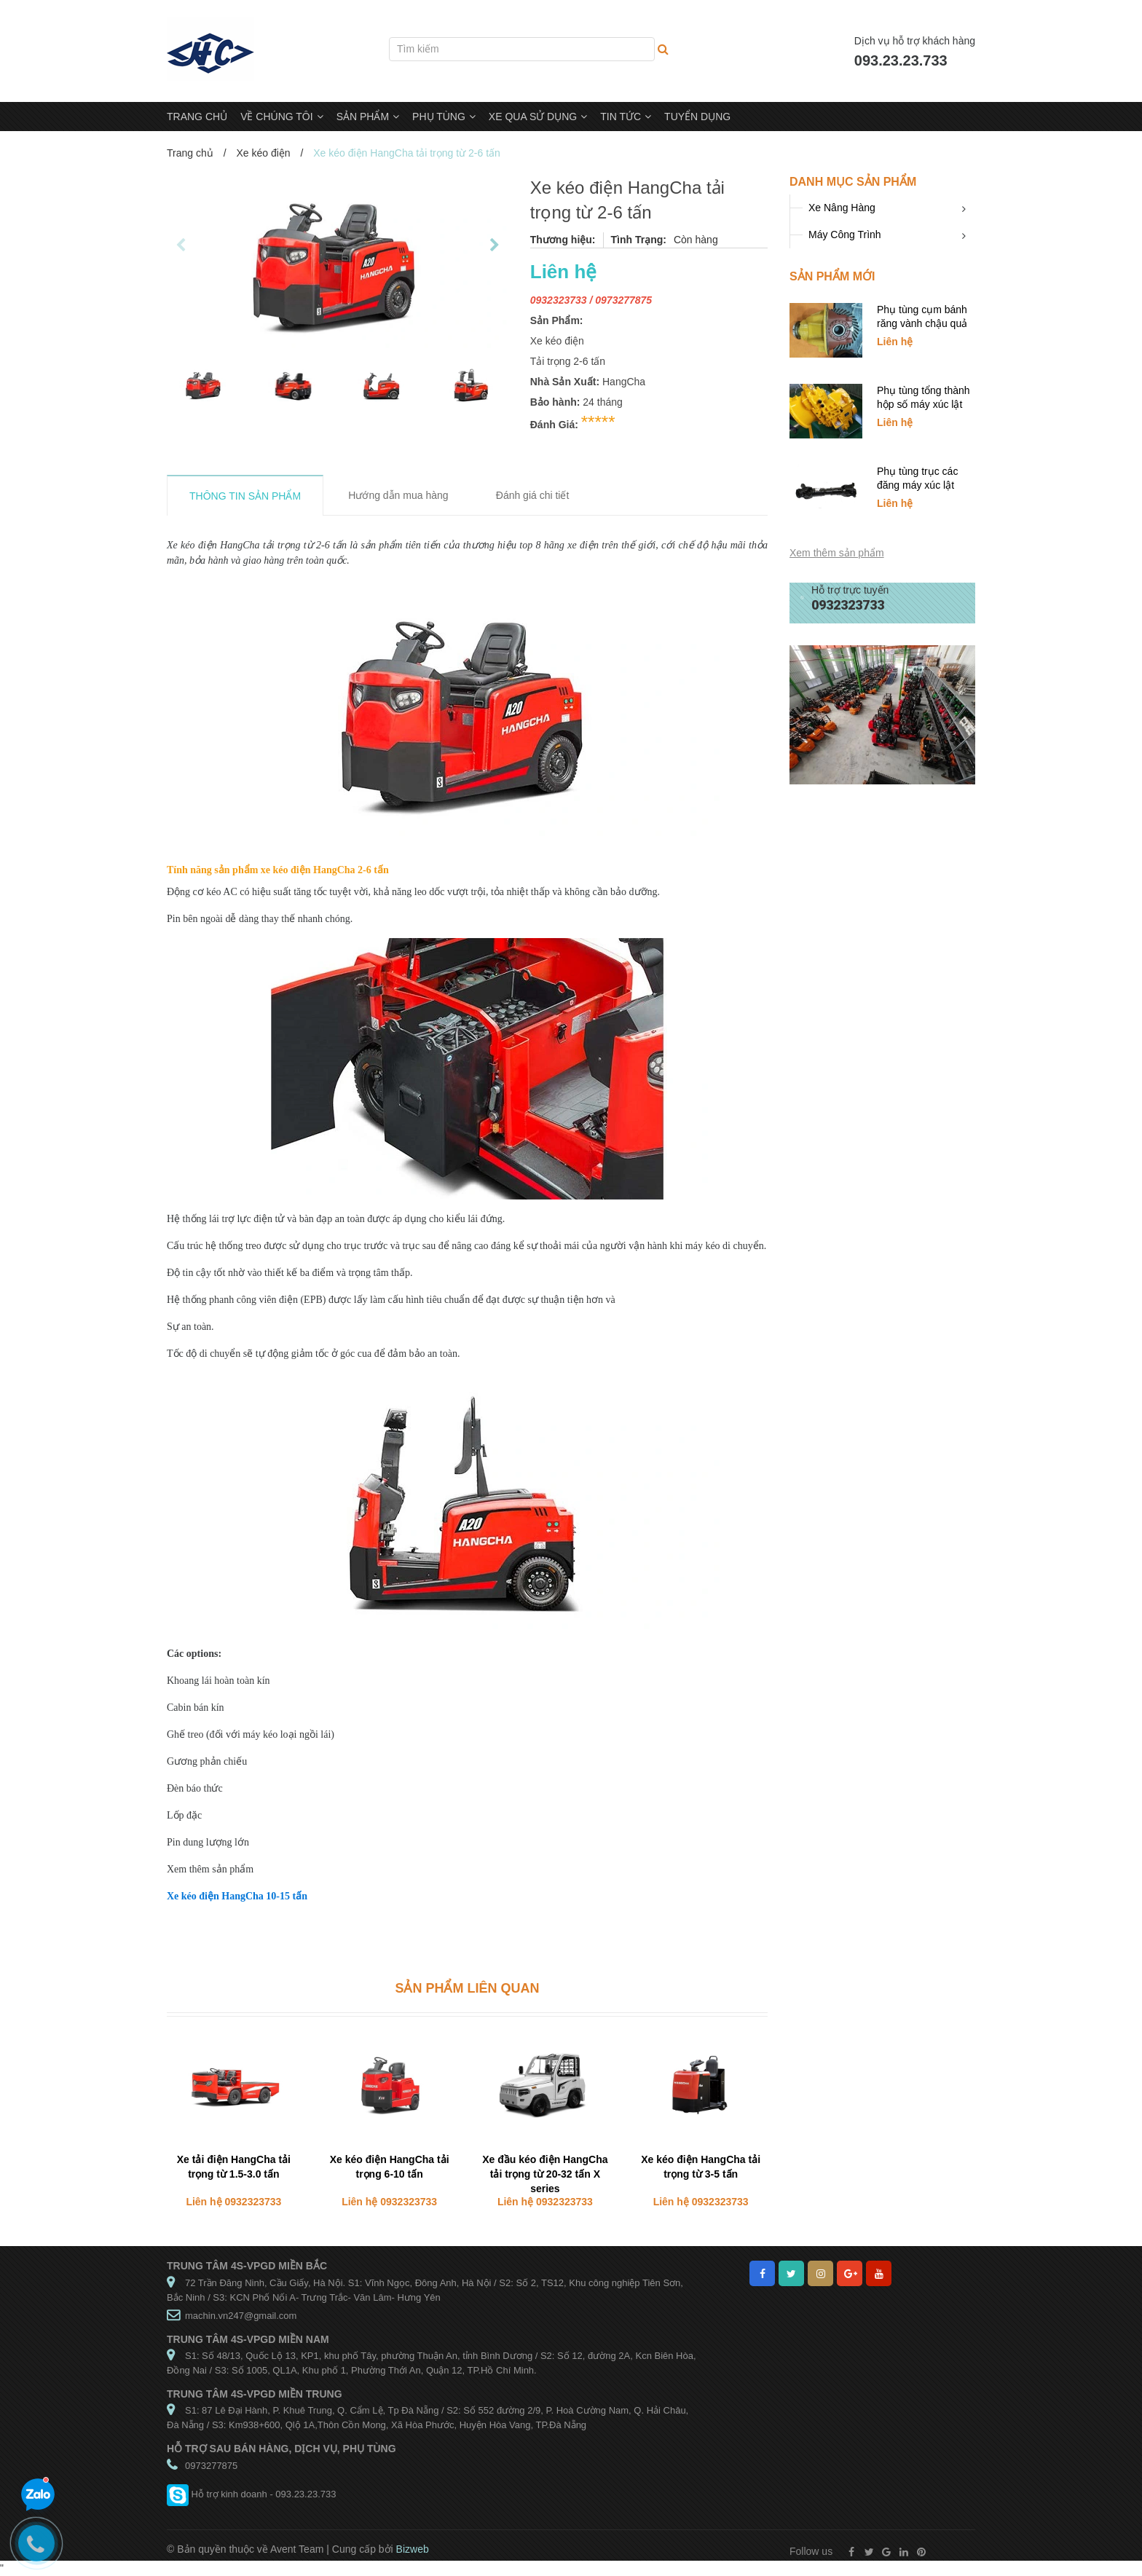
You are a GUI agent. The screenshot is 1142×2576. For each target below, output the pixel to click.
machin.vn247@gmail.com (240, 2315)
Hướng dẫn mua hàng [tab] (398, 495)
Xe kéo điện (263, 153)
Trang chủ (190, 153)
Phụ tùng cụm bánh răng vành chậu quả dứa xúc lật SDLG (922, 323)
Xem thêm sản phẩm (836, 553)
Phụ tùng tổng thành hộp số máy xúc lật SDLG (923, 404)
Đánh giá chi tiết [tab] (533, 495)
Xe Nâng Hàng (841, 207)
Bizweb (412, 2549)
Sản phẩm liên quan (467, 1988)
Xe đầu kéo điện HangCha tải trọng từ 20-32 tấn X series (544, 2174)
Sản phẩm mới (832, 276)
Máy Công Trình (844, 234)
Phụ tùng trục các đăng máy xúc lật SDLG (917, 485)
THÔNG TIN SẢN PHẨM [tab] (245, 496)
